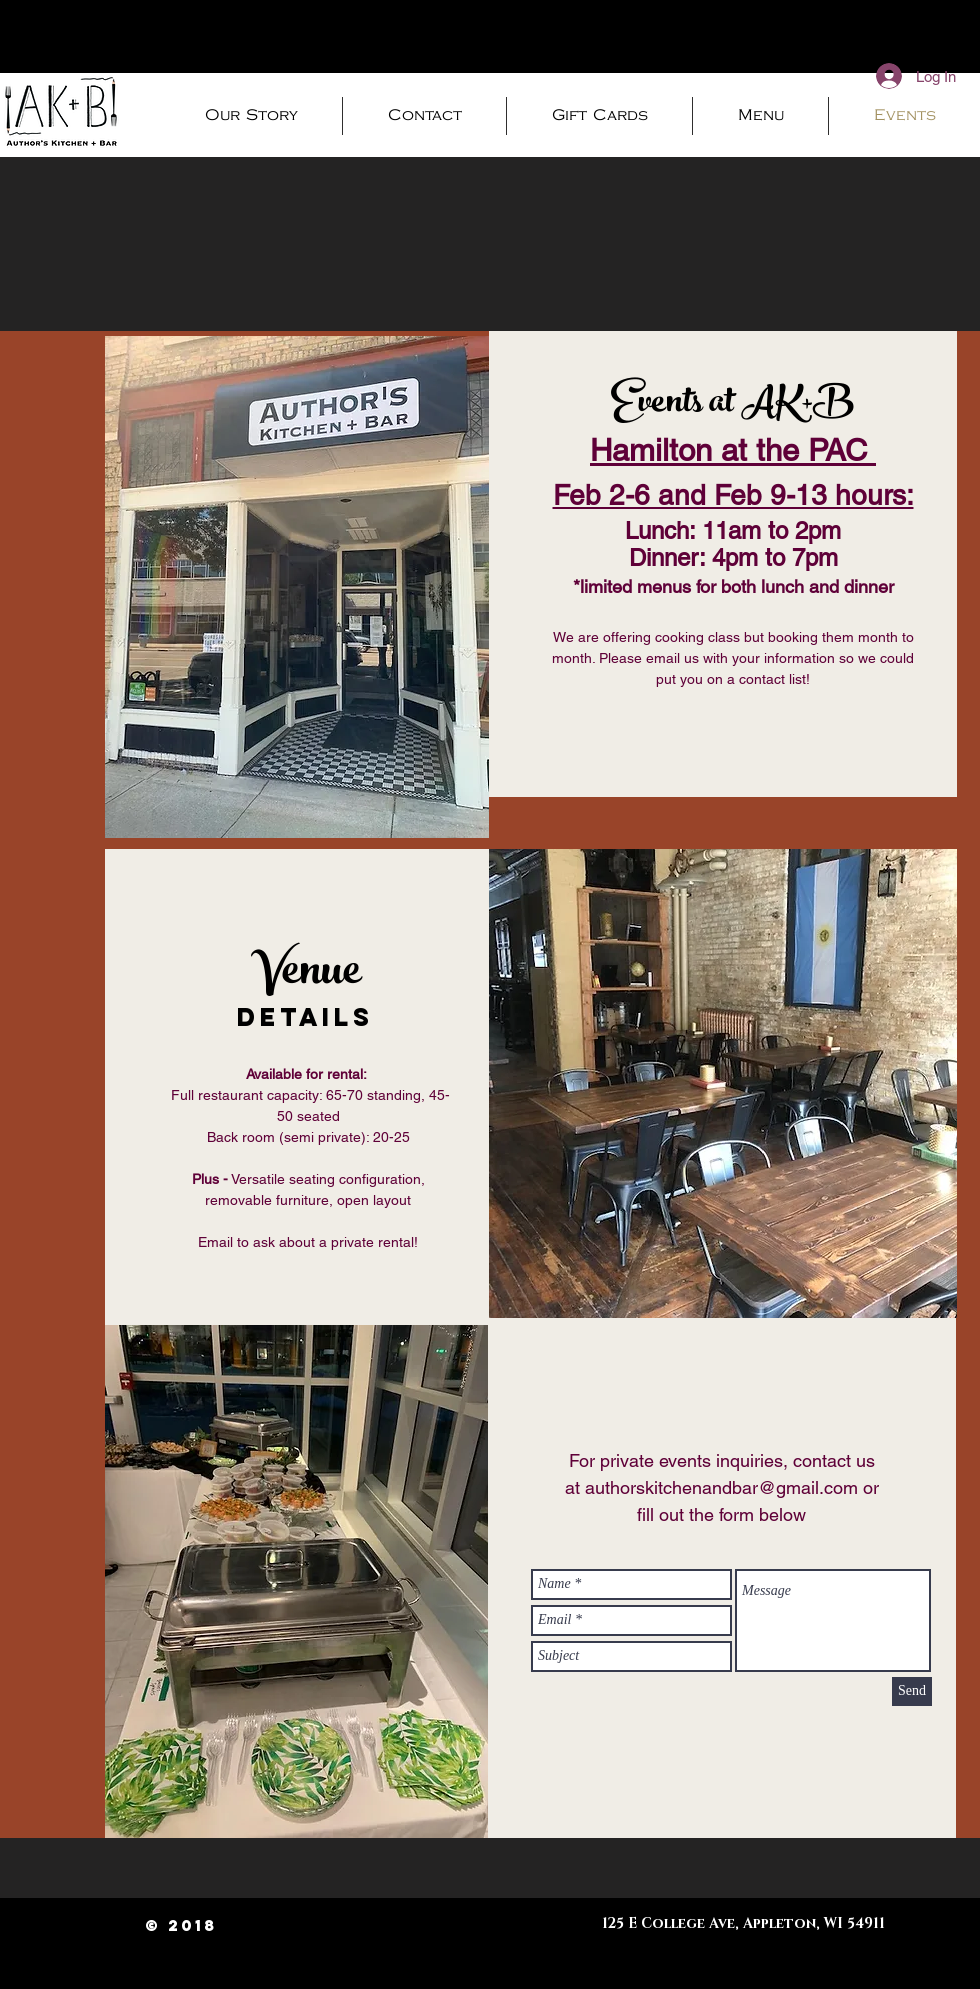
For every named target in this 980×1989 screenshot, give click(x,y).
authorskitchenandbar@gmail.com (721, 1487)
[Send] (912, 1691)
